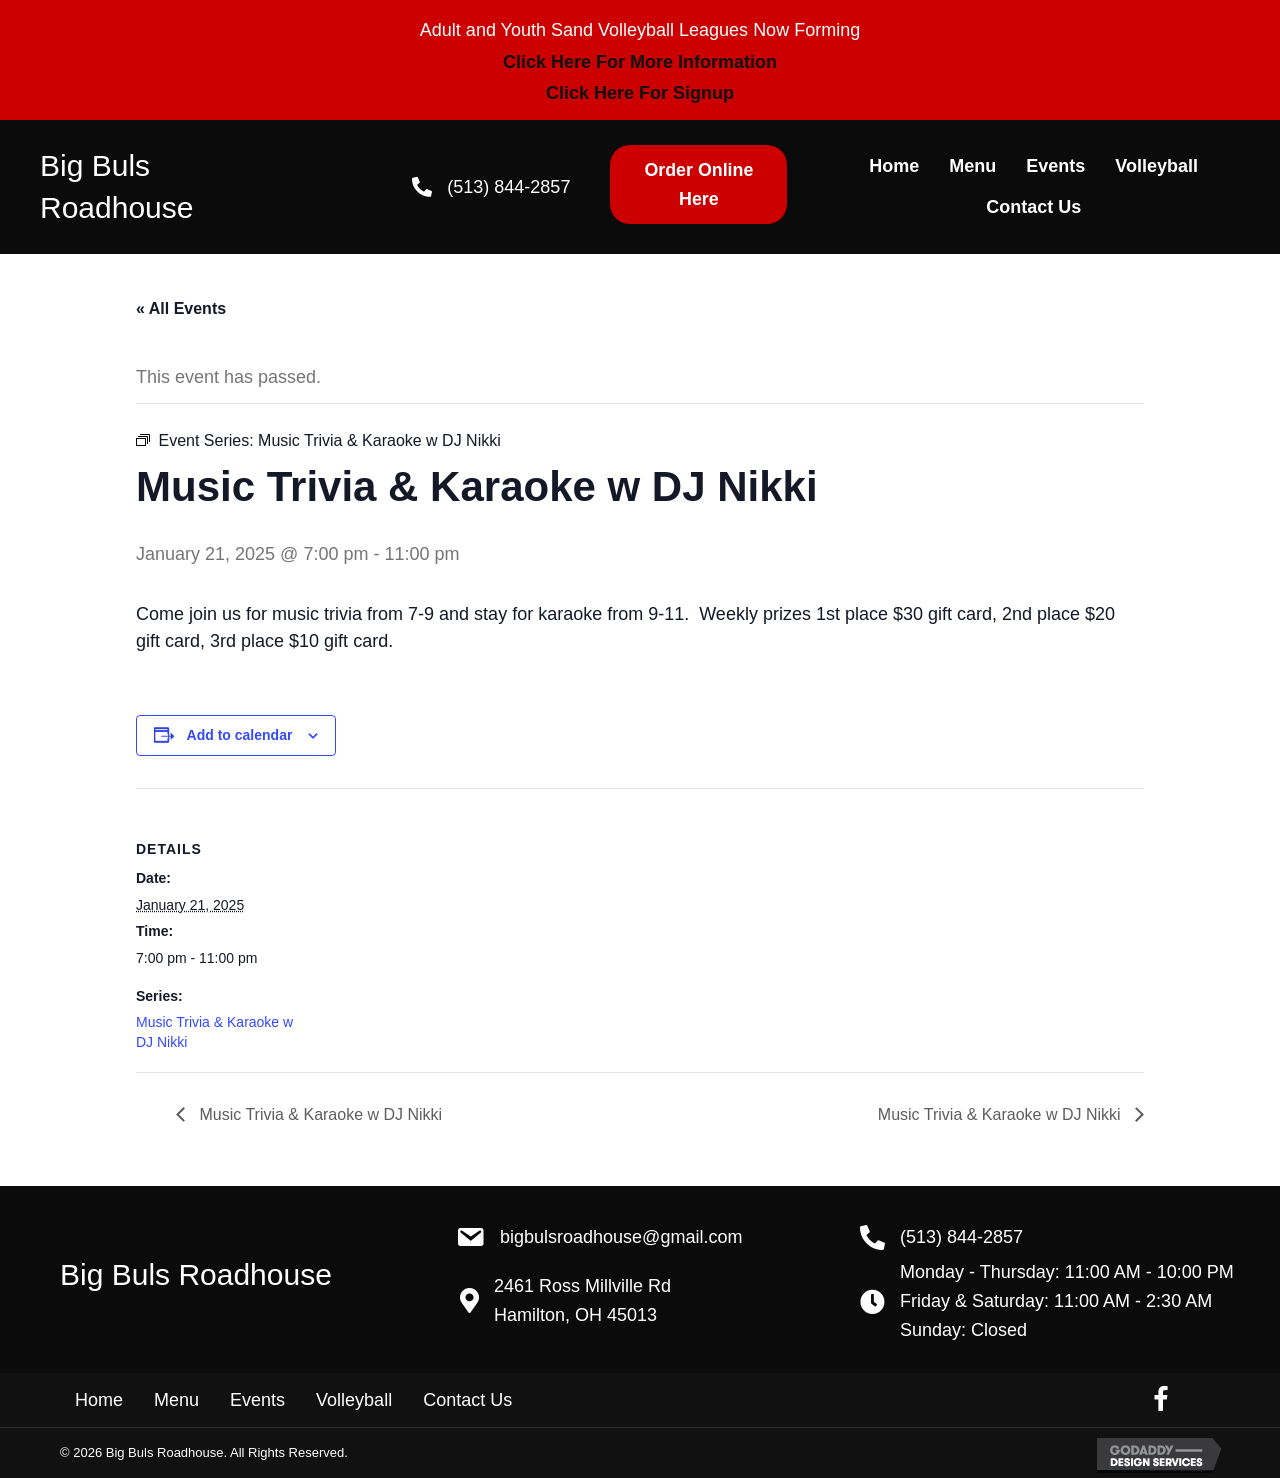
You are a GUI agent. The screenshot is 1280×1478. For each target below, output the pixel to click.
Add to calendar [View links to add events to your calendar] (240, 735)
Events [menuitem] (257, 1400)
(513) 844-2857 (508, 187)
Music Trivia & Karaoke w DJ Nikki (318, 1114)
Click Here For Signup (640, 93)
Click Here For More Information (640, 62)
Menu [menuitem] (176, 1400)
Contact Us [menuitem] (467, 1400)
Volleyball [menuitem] (354, 1400)
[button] (698, 185)
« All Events (181, 308)
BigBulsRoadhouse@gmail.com (621, 1237)
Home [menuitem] (99, 1400)
